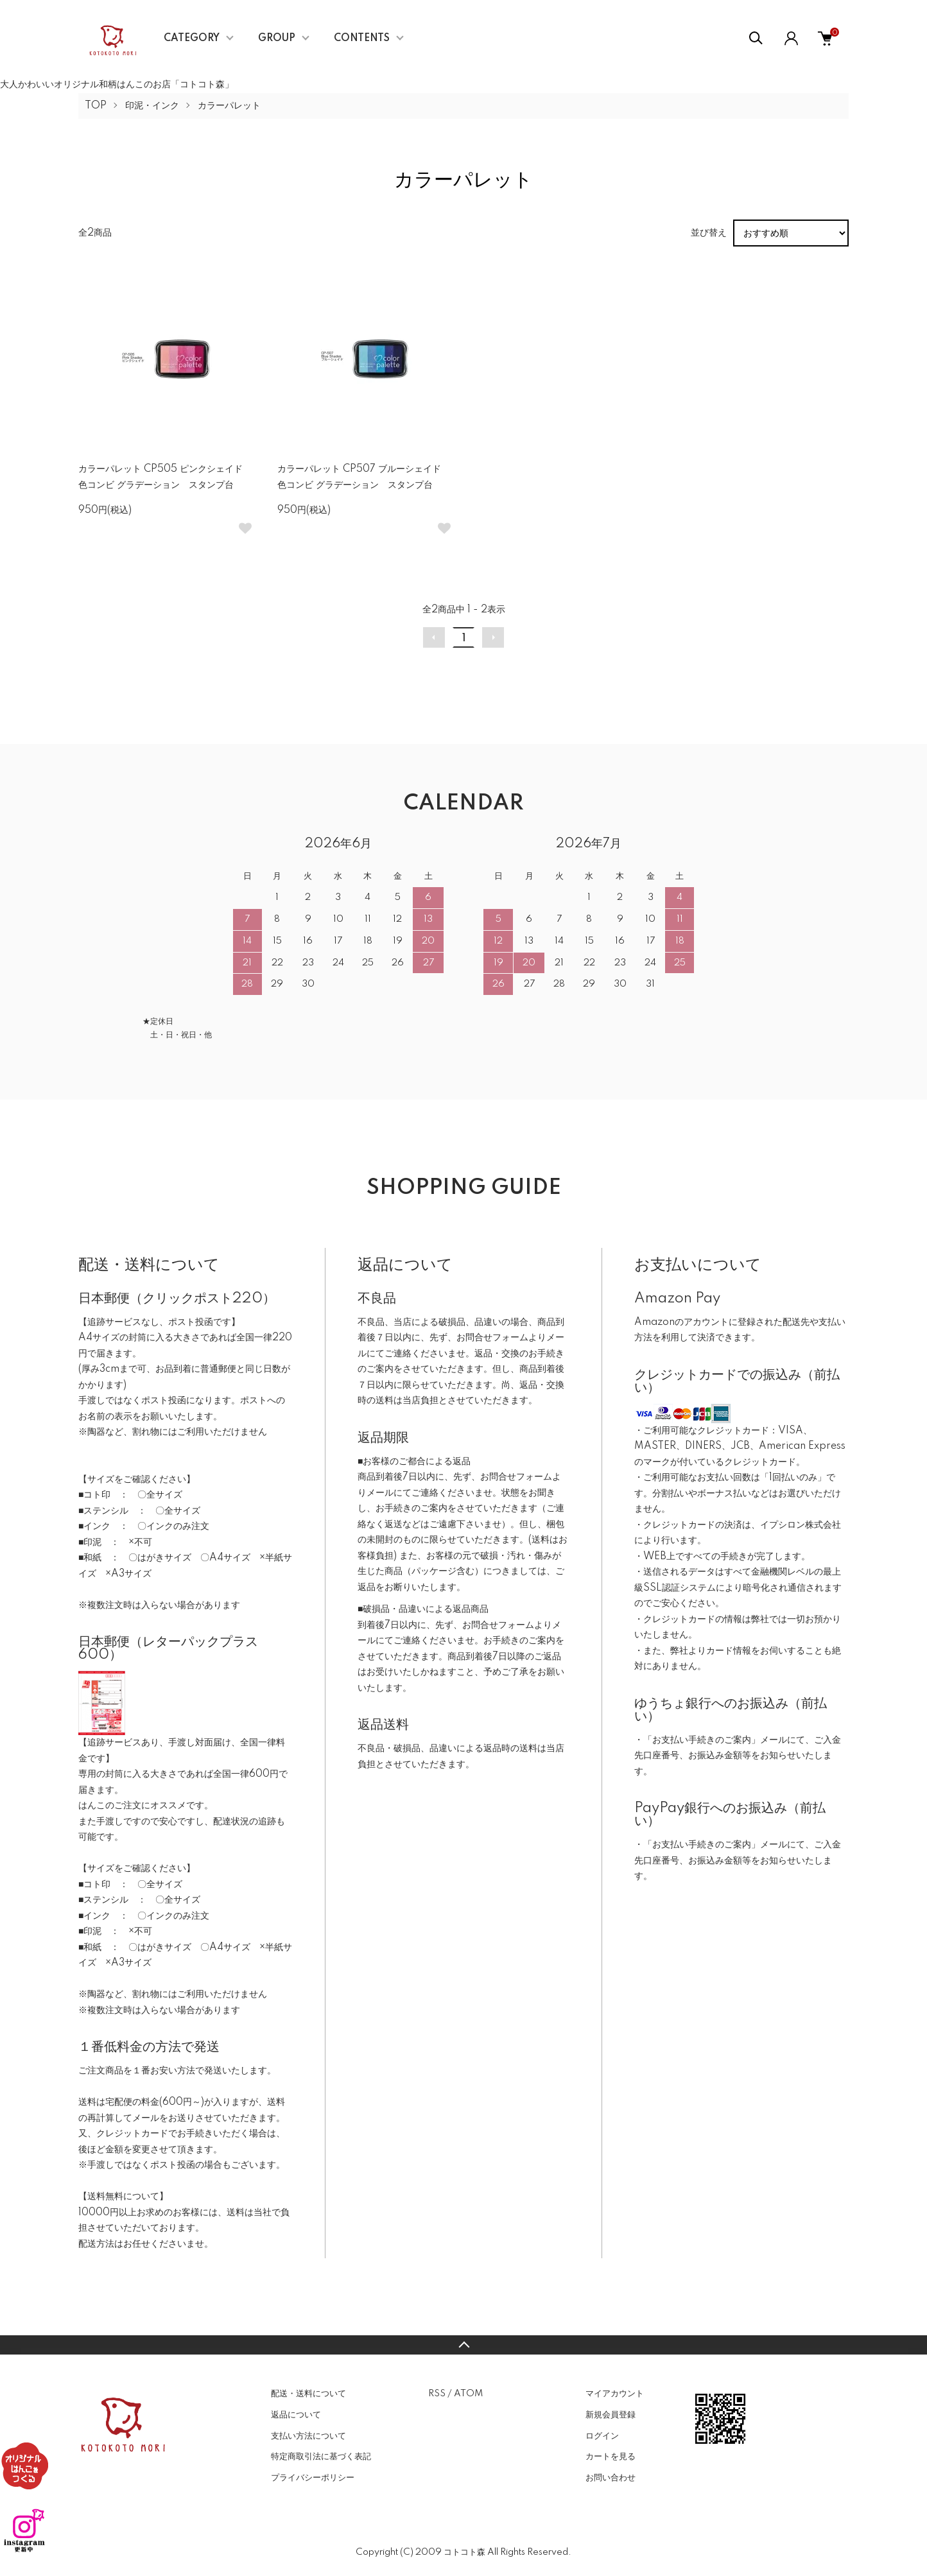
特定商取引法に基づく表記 (321, 2456)
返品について (296, 2414)
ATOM (468, 2393)
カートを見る (610, 2456)
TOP (96, 106)
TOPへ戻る (463, 2345)
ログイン (602, 2436)
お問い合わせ (610, 2477)
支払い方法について (308, 2436)
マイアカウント (614, 2393)
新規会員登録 (610, 2414)
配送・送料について (308, 2393)
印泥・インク (152, 106)
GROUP (276, 38)
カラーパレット (229, 106)
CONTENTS (362, 38)
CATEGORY (192, 38)
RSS (437, 2393)
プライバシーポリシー (312, 2477)
